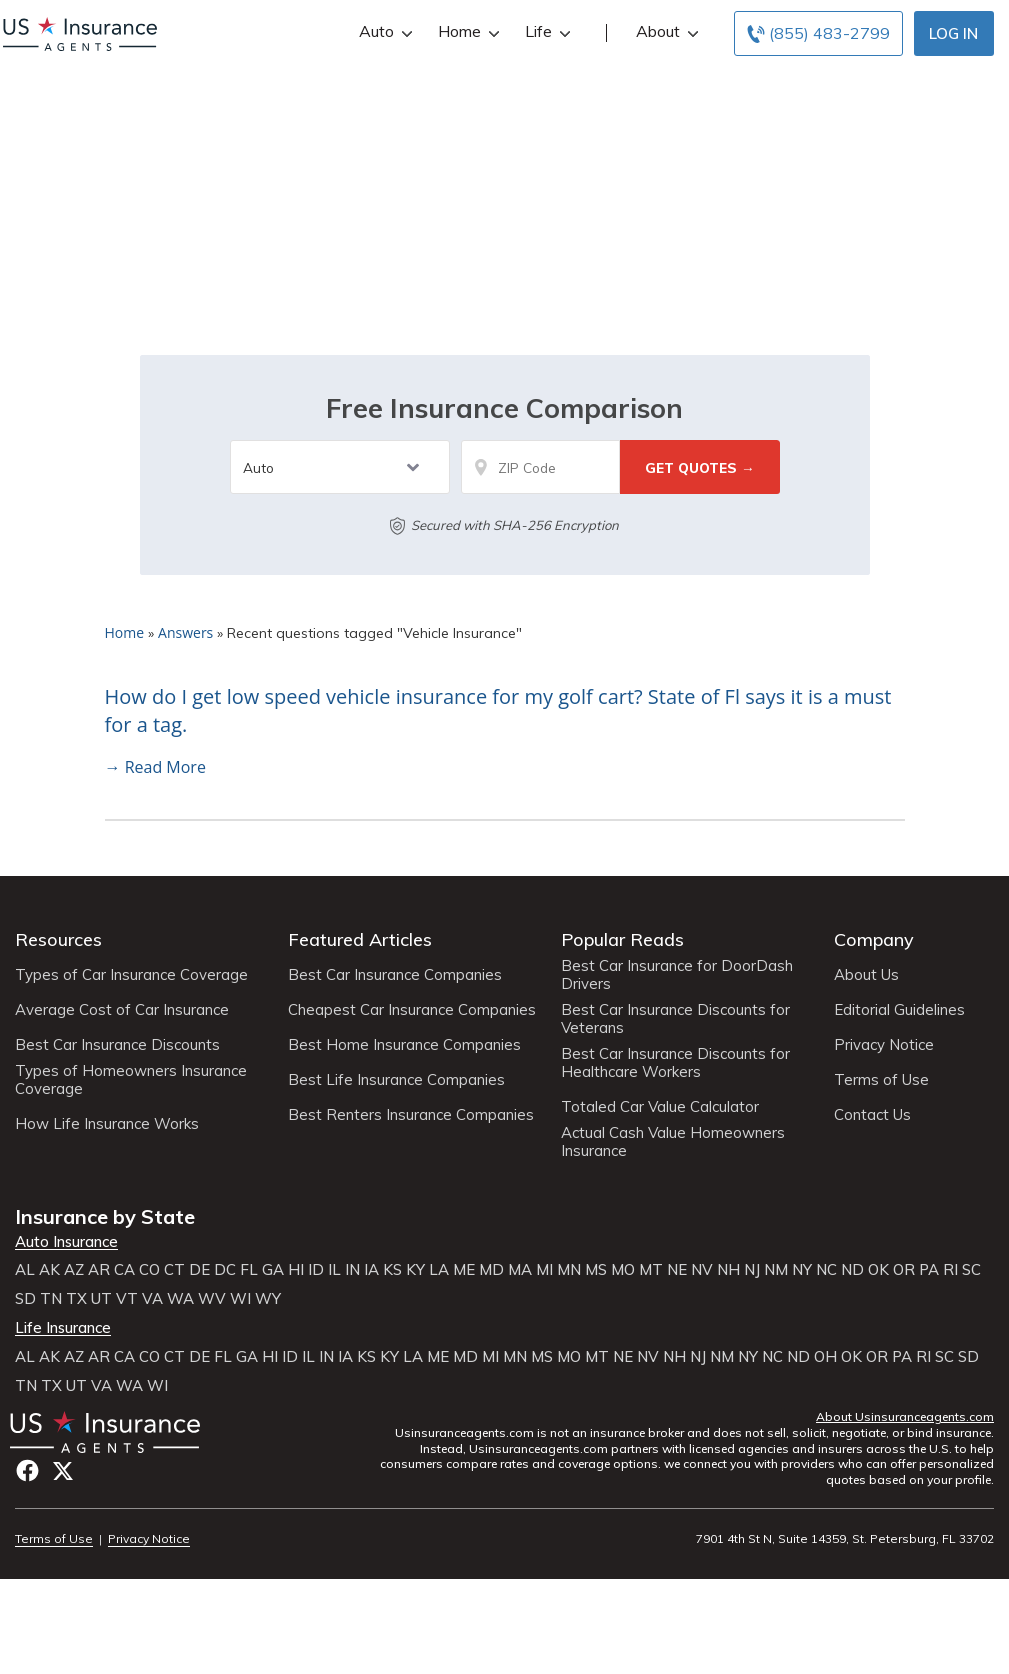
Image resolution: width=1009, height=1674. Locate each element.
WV (212, 1299)
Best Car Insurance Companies (395, 975)
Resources (58, 939)
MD (491, 1270)
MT (651, 1270)
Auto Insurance (66, 1242)
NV (702, 1270)
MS (596, 1270)
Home (466, 31)
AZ (74, 1270)
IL (334, 1270)
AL (25, 1270)
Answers (185, 632)
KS (392, 1270)
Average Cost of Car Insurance (122, 1010)
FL (249, 1270)
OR (904, 1270)
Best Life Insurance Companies (396, 1080)
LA (439, 1270)
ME (464, 1270)
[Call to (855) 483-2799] (818, 33)
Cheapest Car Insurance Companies (412, 1010)
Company (874, 939)
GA (273, 1270)
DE (199, 1270)
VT (127, 1299)
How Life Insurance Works (107, 1124)
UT (101, 1299)
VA (152, 1299)
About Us (866, 975)
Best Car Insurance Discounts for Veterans (675, 1019)
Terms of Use (881, 1080)
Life (545, 31)
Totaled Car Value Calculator (660, 1107)
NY (802, 1270)
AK (49, 1270)
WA (180, 1299)
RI (950, 1270)
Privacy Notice (884, 1045)
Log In (953, 33)
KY (415, 1270)
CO (149, 1270)
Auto (383, 31)
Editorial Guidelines (899, 1010)
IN (352, 1270)
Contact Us (872, 1115)
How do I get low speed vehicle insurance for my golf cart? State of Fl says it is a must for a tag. (498, 711)
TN (51, 1299)
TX (76, 1299)
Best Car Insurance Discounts (117, 1045)
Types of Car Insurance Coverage (131, 975)
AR (99, 1270)
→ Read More (155, 767)
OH (825, 1357)
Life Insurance (63, 1328)
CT (174, 1270)
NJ (752, 1270)
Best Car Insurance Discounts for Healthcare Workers (675, 1063)
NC (826, 1270)
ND (852, 1270)
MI (544, 1270)
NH (728, 1270)
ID (316, 1270)
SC (971, 1270)
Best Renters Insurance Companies (411, 1115)
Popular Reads (622, 939)
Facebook (27, 1470)
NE (677, 1270)
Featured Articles (360, 939)
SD (25, 1299)
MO (623, 1270)
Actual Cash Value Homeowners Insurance (673, 1142)
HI (296, 1270)
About (665, 31)
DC (225, 1270)
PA (929, 1270)
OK (878, 1270)
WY (268, 1299)
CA (124, 1270)
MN (569, 1270)
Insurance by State (105, 1216)
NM (776, 1270)
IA (371, 1270)
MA (520, 1270)
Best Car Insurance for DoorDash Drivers (677, 975)
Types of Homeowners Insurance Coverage (131, 1080)
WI (240, 1299)
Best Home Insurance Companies (404, 1045)
